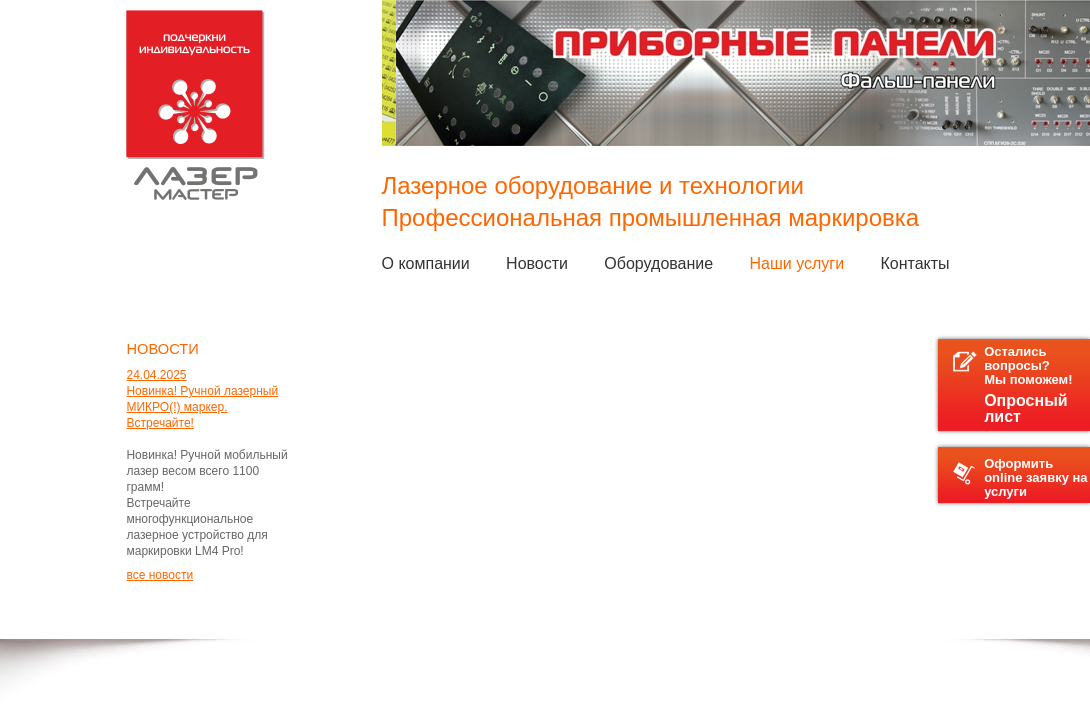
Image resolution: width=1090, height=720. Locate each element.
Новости (537, 263)
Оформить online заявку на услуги (1020, 477)
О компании (426, 263)
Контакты (914, 263)
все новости (159, 575)
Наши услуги (797, 263)
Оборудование (658, 263)
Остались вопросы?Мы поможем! (1021, 384)
